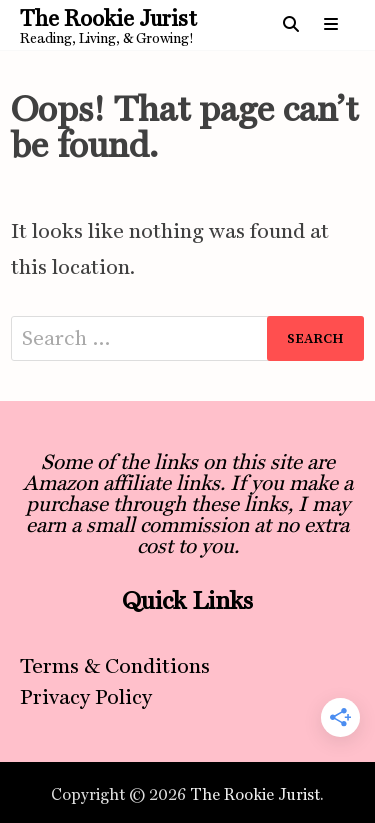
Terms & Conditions (115, 665)
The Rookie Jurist (108, 18)
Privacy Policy (86, 696)
